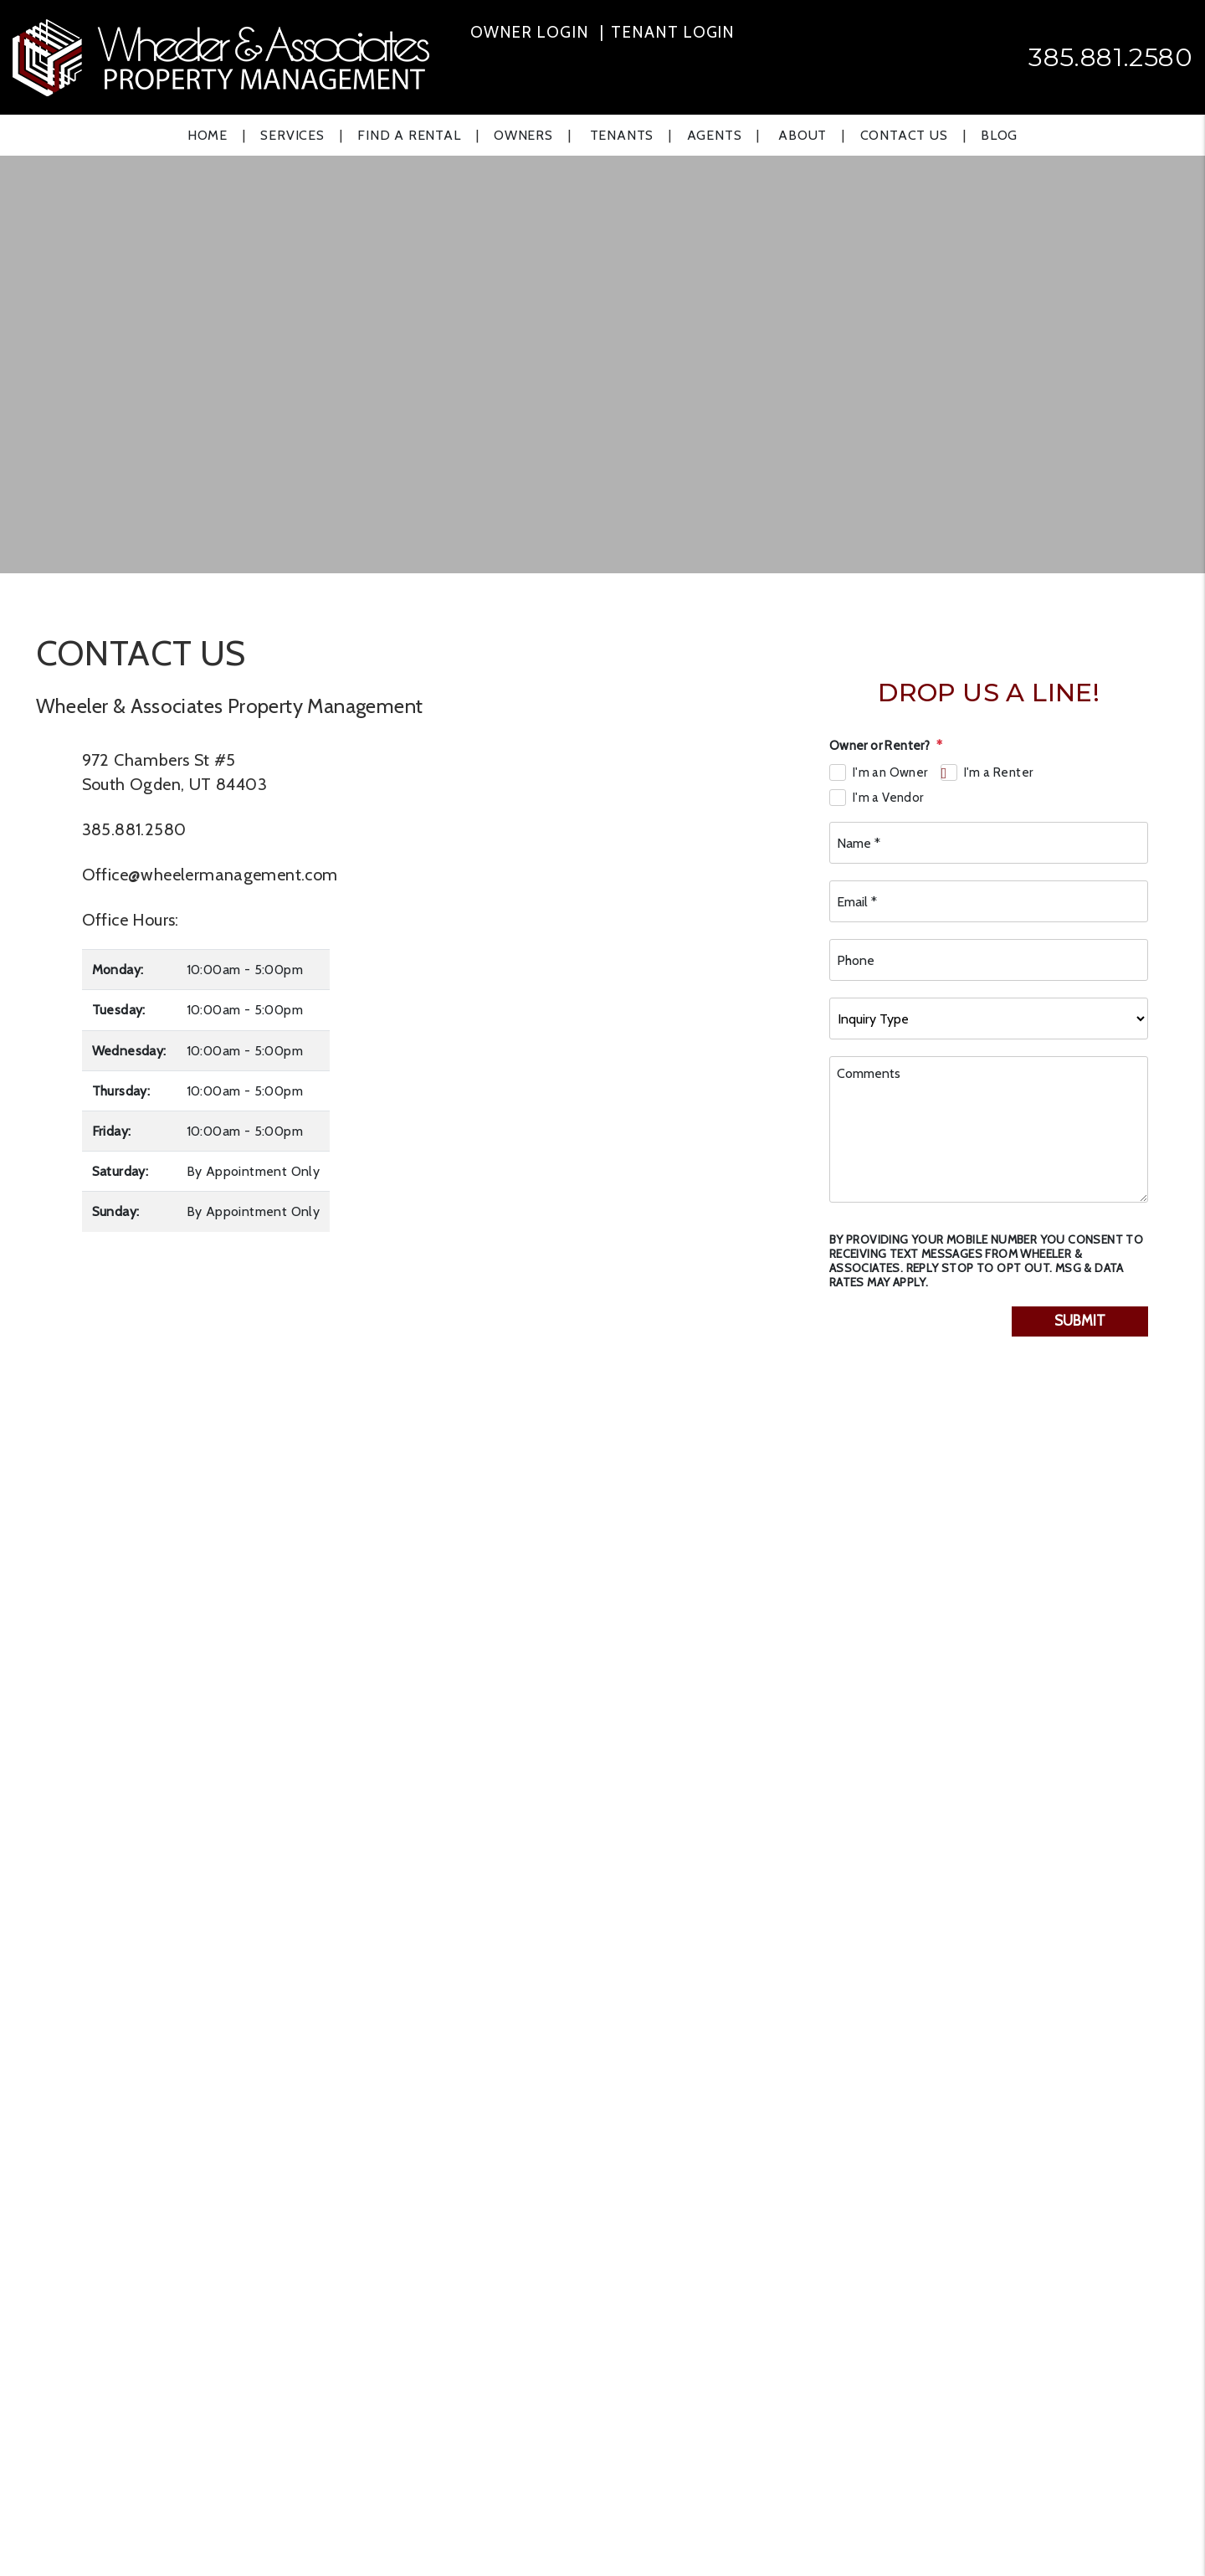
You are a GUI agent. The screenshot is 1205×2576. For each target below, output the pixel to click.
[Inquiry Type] (989, 1018)
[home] (221, 56)
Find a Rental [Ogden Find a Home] (408, 135)
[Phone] (989, 960)
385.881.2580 (1110, 57)
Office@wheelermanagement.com (210, 875)
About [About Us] (802, 135)
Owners (523, 135)
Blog (999, 135)
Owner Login (529, 32)
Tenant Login (673, 32)
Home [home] (207, 135)
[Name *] (989, 843)
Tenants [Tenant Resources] (622, 135)
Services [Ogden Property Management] (292, 135)
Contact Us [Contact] (904, 135)
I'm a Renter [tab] (998, 772)
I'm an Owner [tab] (890, 772)
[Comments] (989, 1129)
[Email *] (989, 901)
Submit (1079, 1320)
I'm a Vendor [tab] (888, 797)
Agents (714, 135)
